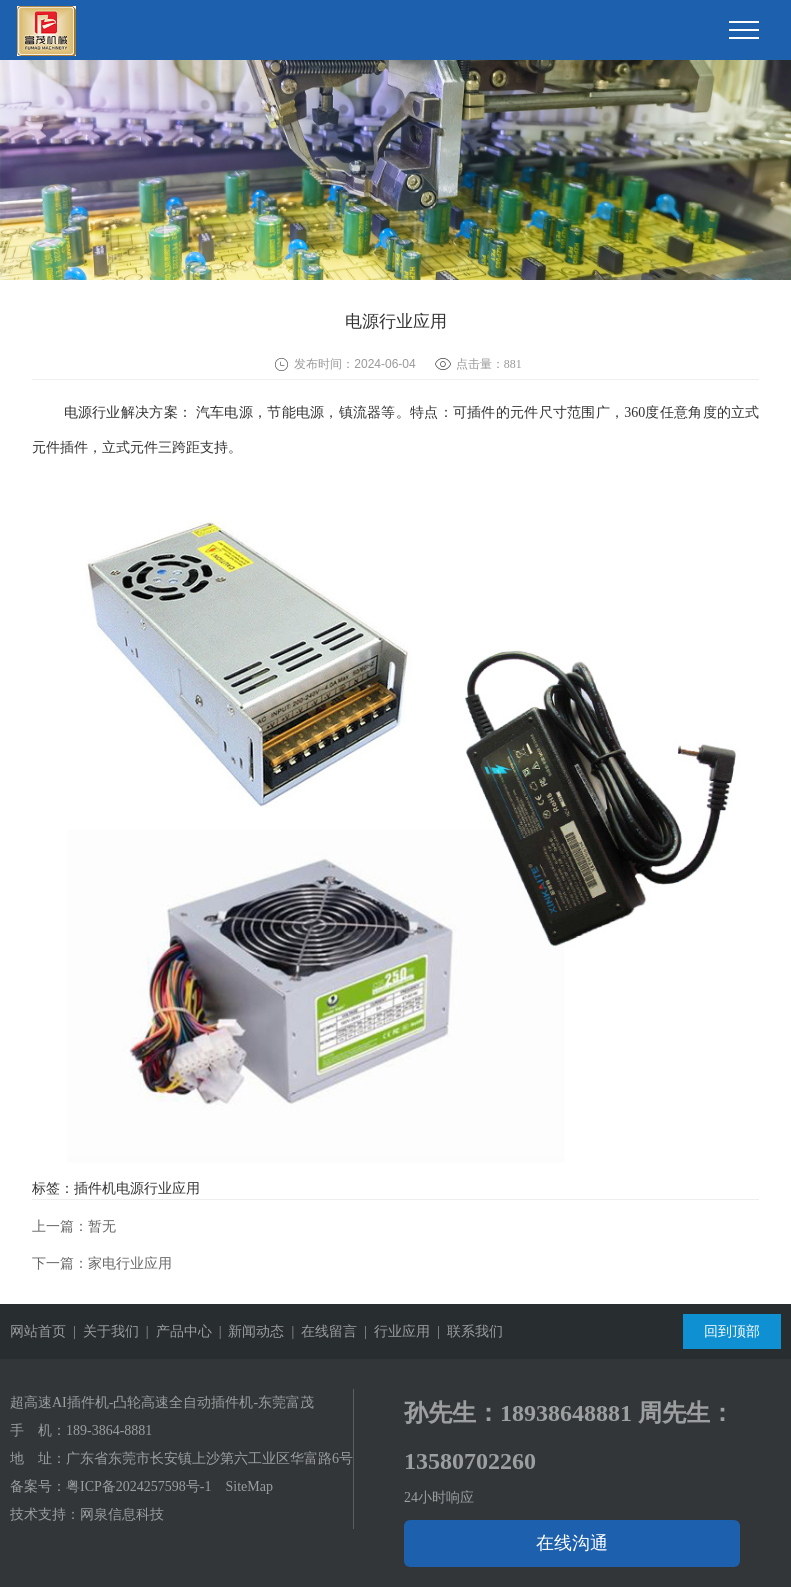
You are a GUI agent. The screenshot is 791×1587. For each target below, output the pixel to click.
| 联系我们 (466, 1331)
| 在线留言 (320, 1331)
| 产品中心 (175, 1331)
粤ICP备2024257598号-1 (138, 1486)
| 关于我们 (102, 1331)
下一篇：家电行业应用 (102, 1263)
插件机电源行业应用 (137, 1188)
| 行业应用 (393, 1331)
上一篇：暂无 (74, 1226)
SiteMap (248, 1486)
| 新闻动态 (248, 1331)
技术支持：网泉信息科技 (87, 1514)
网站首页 (38, 1331)
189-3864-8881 (109, 1430)
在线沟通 (572, 1543)
